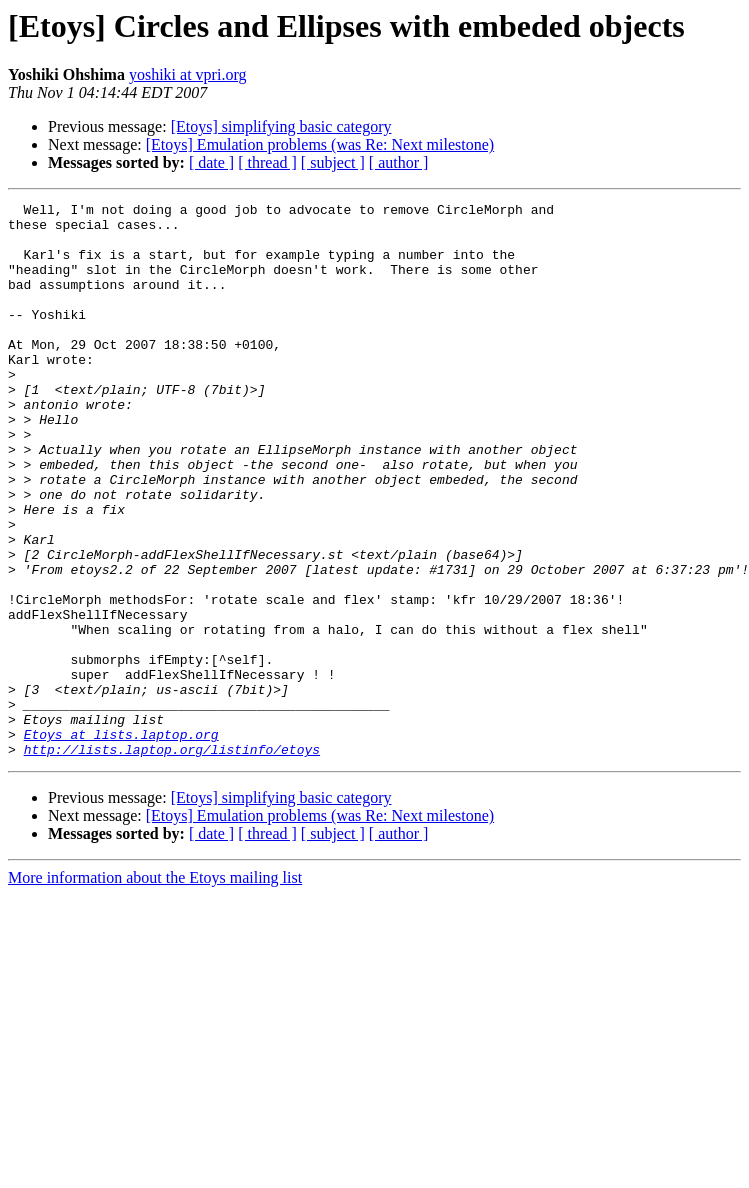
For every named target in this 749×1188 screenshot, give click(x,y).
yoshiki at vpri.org (187, 74)
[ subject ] (333, 162)
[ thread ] (267, 162)
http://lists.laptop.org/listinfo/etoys (172, 860)
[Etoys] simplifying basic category (281, 126)
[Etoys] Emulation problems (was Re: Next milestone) (320, 144)
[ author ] (399, 162)
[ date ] (211, 162)
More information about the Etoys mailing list (155, 988)
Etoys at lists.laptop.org (121, 842)
